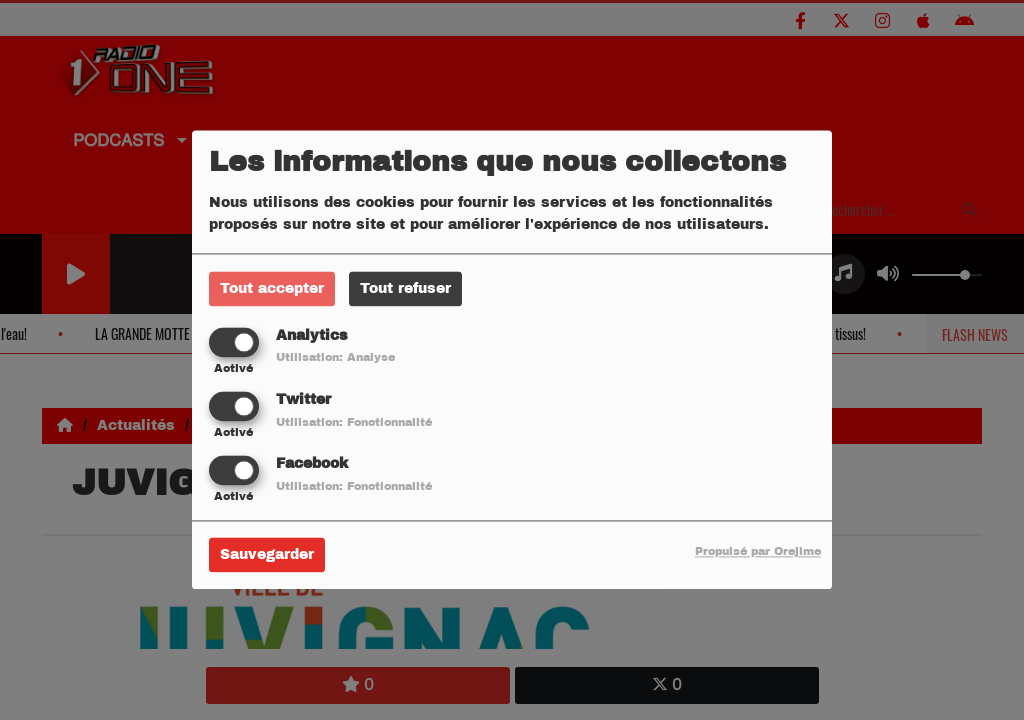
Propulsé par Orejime (758, 552)
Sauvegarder (267, 555)
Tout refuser (405, 288)
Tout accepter (272, 288)
